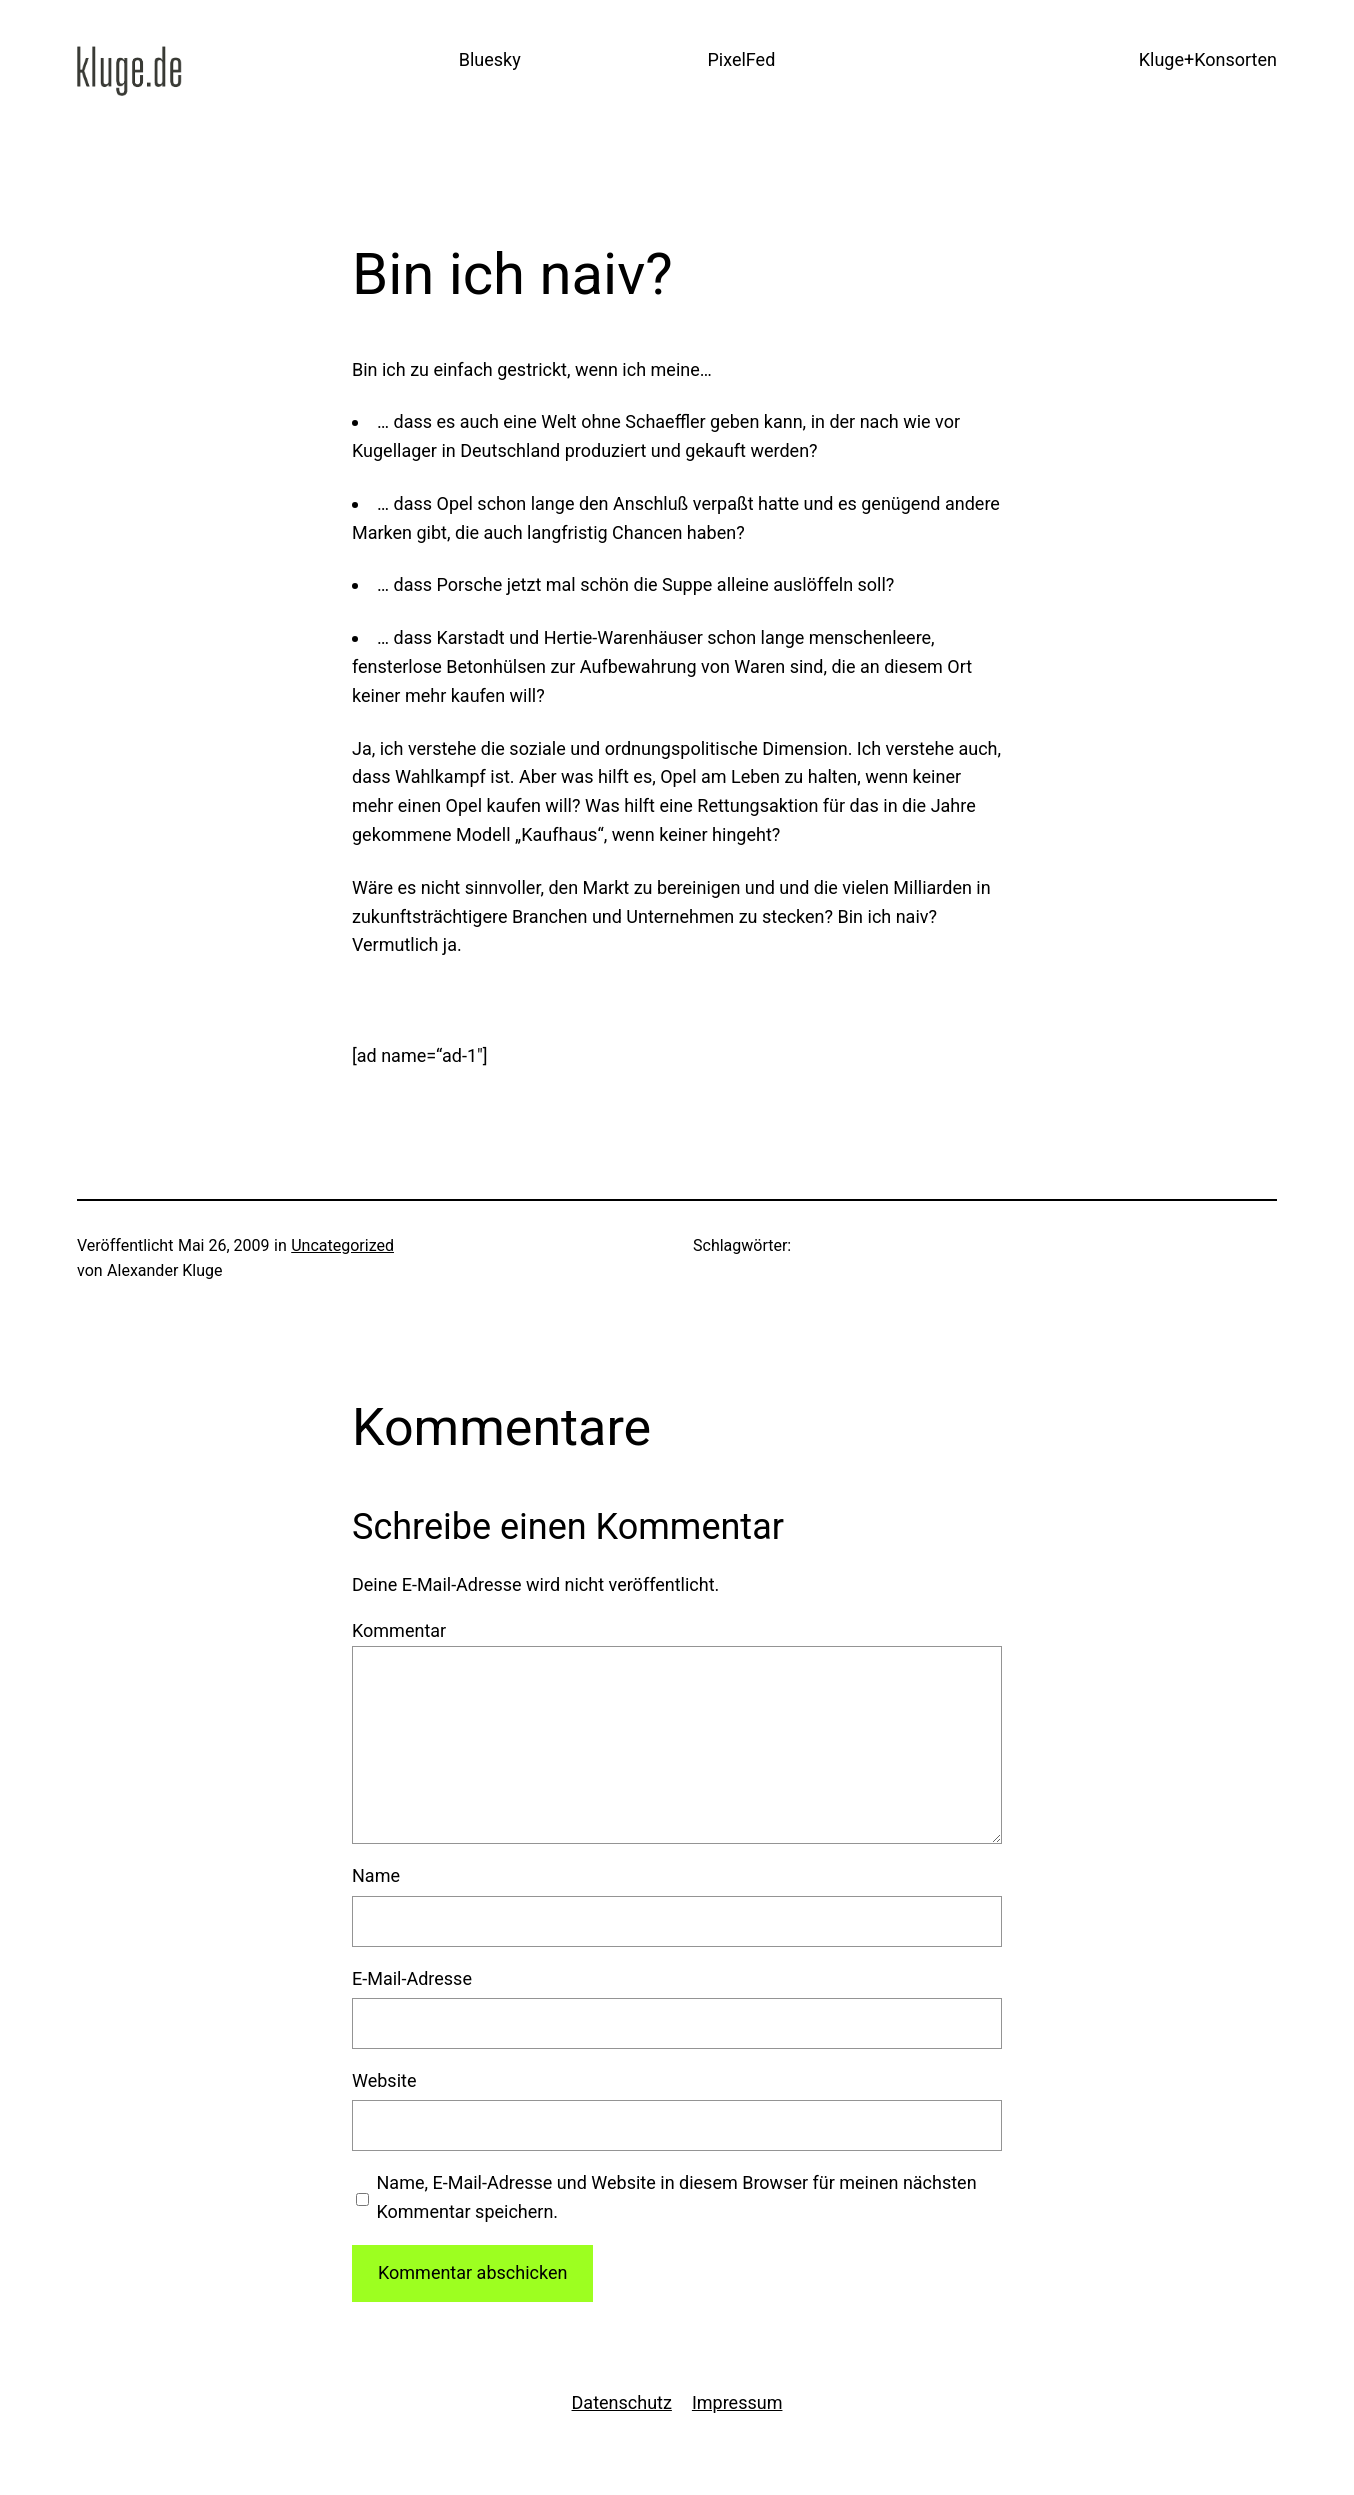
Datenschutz (622, 2402)
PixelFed (741, 59)
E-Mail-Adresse (412, 1978)
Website (384, 2080)
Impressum (737, 2402)
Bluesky (490, 59)
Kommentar (399, 1630)
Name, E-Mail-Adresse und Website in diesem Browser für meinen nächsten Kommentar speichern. (677, 2197)
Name (376, 1875)
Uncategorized (342, 1245)
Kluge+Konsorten (1208, 59)
